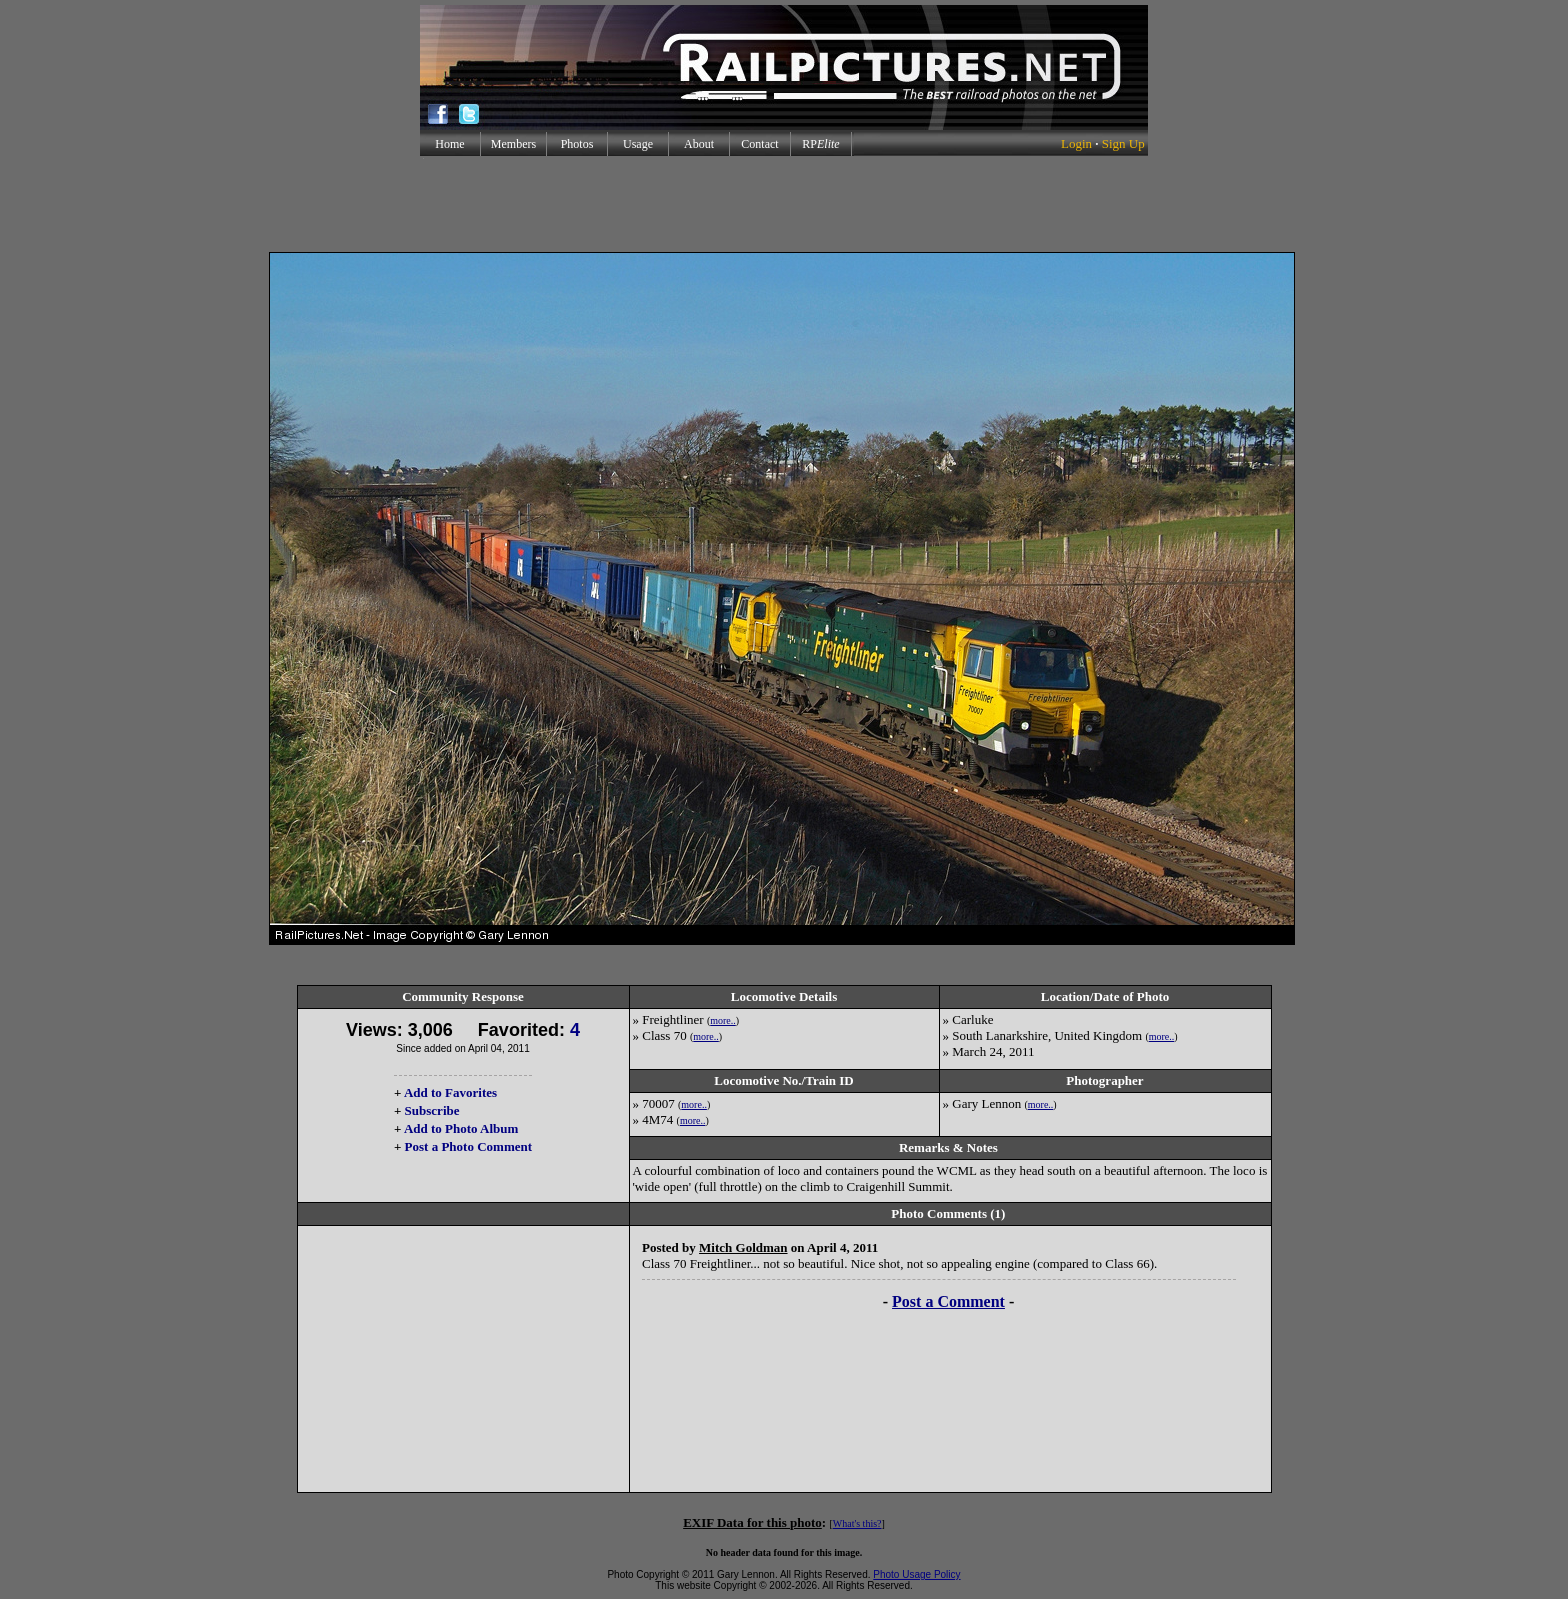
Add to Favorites (450, 1092)
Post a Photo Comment (468, 1146)
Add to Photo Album (461, 1128)
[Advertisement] (784, 204)
